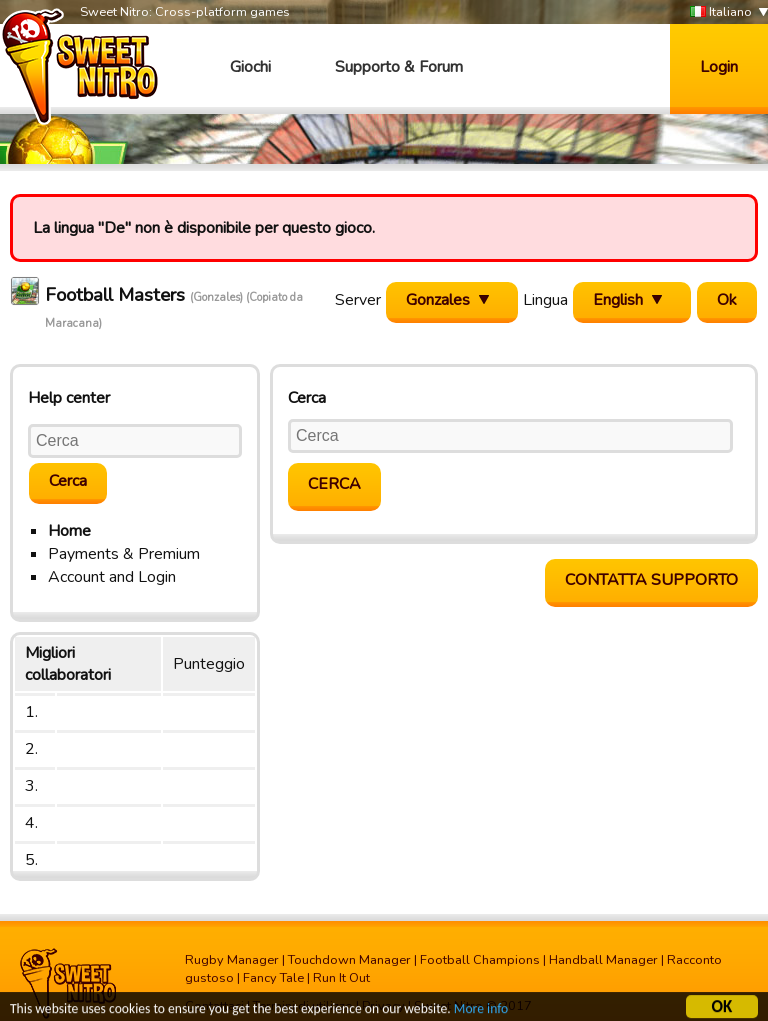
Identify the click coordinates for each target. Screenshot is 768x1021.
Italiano (721, 12)
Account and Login (112, 577)
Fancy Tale (273, 978)
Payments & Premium (124, 554)
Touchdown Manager (349, 960)
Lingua (545, 300)
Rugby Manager (232, 960)
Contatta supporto (651, 580)
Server (358, 300)
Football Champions (480, 960)
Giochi (250, 67)
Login (719, 67)
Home (69, 531)
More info (481, 1011)
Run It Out (341, 978)
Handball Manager (603, 960)
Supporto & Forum (399, 67)
